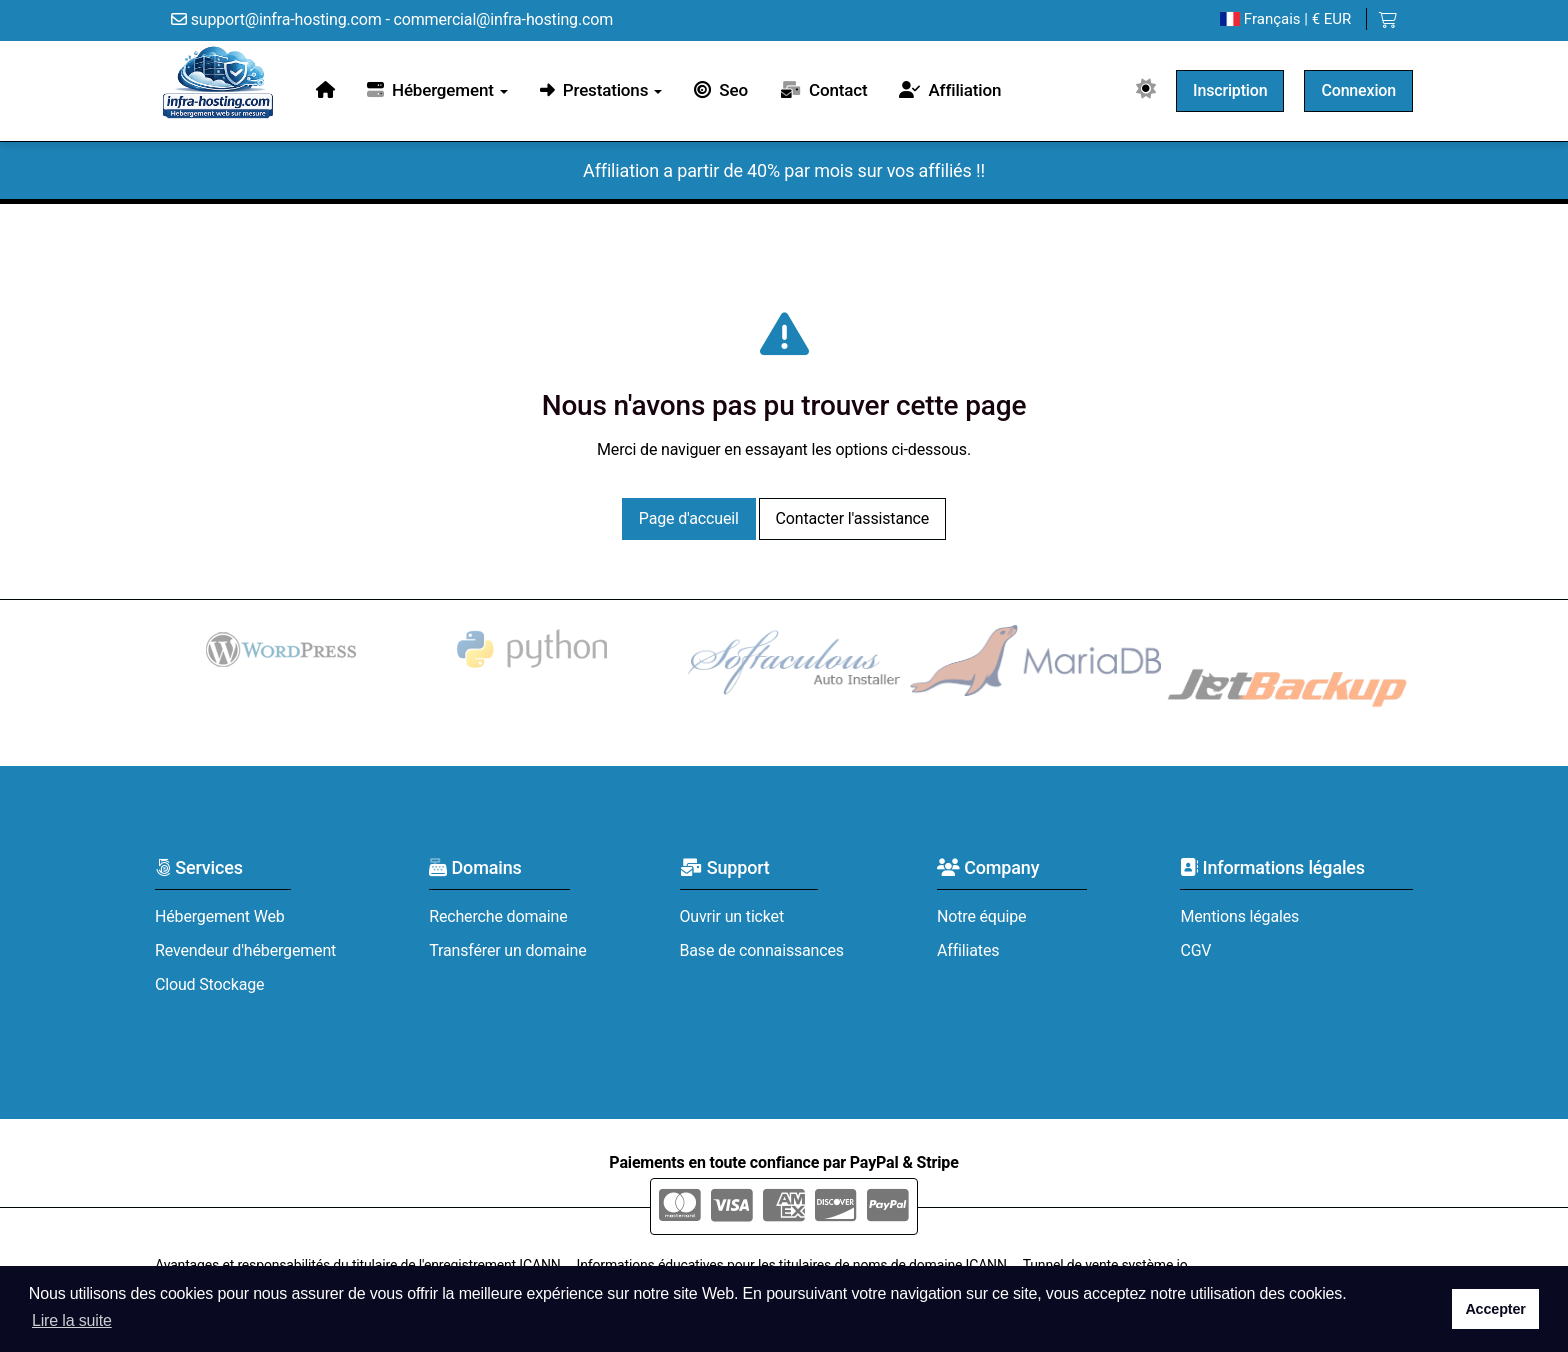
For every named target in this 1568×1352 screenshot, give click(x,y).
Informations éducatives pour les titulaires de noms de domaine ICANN (792, 1265)
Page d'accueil (689, 518)
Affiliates (968, 950)
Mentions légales (1239, 916)
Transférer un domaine (507, 950)
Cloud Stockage (209, 984)
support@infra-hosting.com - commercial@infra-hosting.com (392, 19)
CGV (1195, 950)
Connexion (1358, 90)
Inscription (1230, 90)
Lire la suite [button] (72, 1320)
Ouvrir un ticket (732, 916)
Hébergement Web (220, 916)
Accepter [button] (1495, 1309)
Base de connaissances (762, 950)
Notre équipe (981, 916)
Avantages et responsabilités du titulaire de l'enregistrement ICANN (358, 1265)
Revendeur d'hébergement (245, 950)
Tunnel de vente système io (1105, 1265)
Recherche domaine (498, 916)
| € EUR (1285, 19)
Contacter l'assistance (853, 518)
